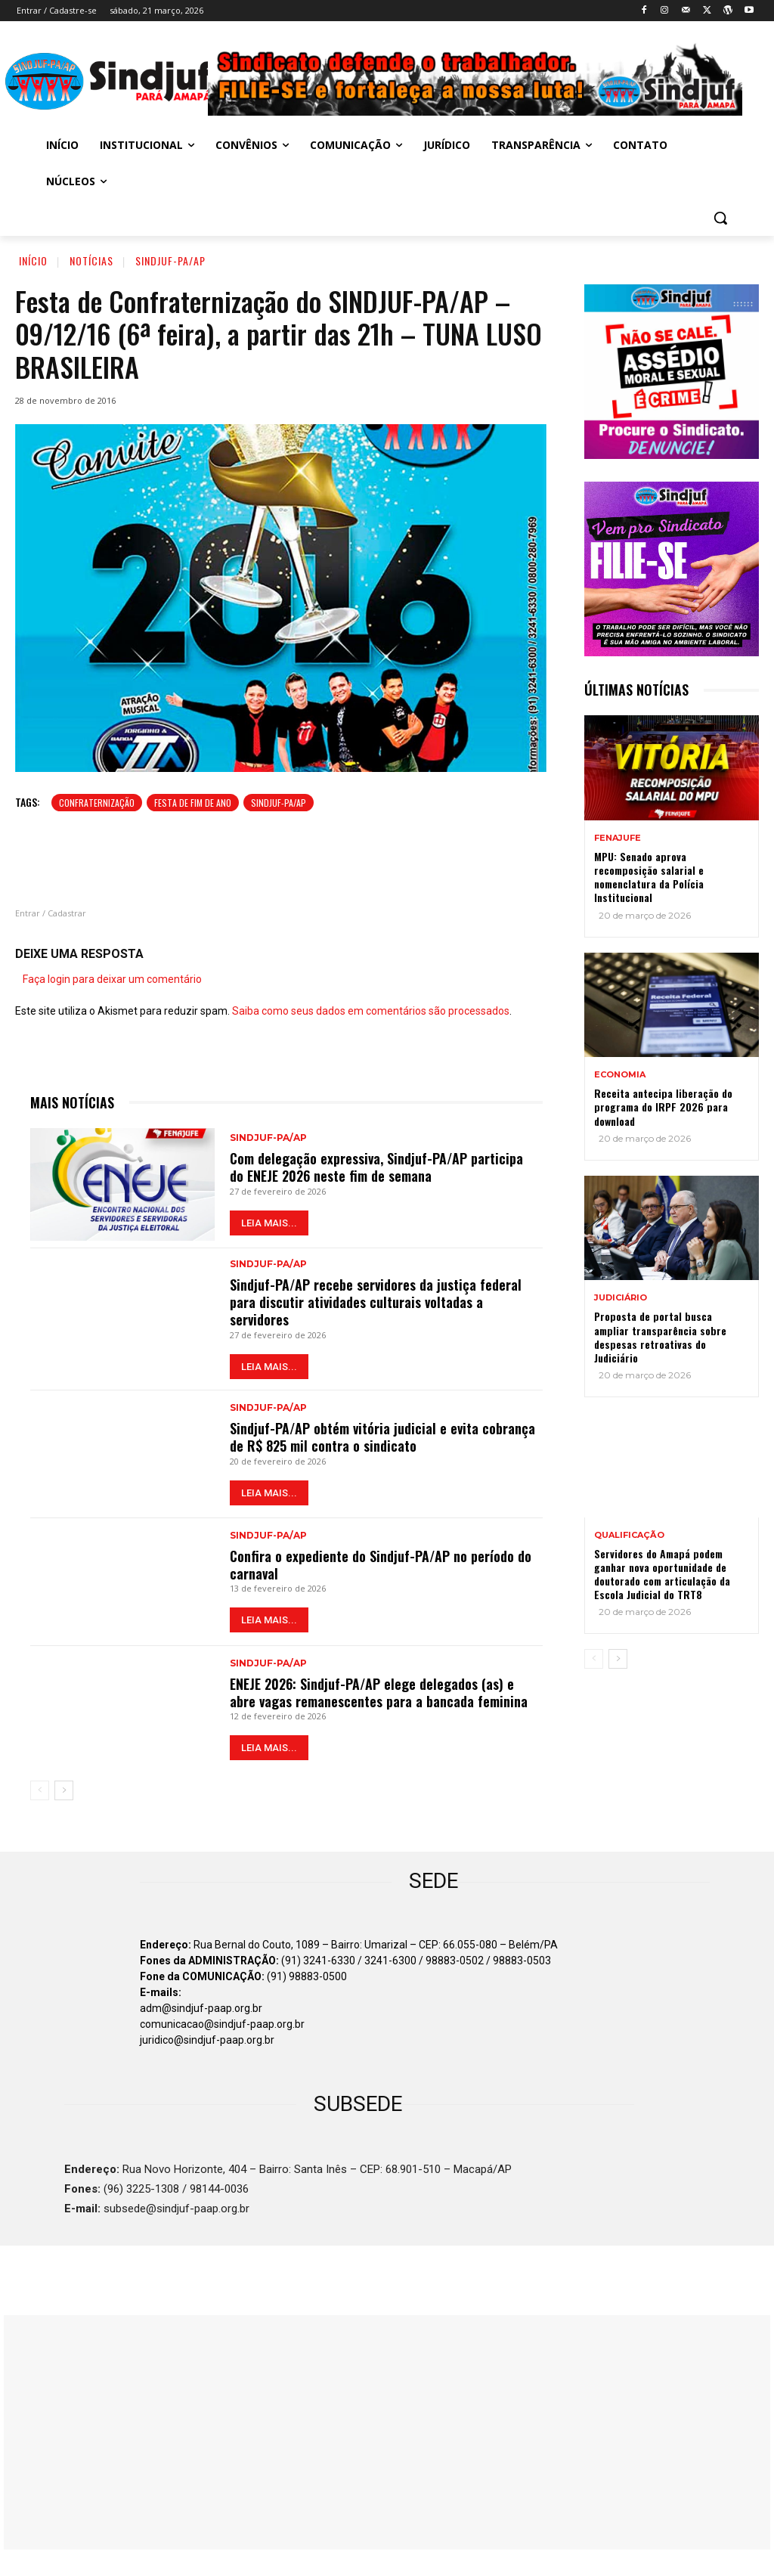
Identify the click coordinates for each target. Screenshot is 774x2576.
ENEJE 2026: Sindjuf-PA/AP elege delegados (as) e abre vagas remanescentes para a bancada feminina (379, 1692)
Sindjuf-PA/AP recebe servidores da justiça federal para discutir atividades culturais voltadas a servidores (376, 1302)
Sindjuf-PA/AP (170, 260)
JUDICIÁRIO (620, 1298)
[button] (720, 218)
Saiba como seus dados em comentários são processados (370, 1011)
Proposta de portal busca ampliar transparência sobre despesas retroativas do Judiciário (660, 1336)
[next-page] (63, 1790)
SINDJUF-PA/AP (278, 802)
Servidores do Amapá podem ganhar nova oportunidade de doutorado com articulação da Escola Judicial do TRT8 (662, 1574)
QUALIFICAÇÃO (629, 1535)
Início (33, 260)
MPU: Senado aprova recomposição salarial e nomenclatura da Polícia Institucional (649, 877)
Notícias (91, 260)
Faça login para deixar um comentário (112, 979)
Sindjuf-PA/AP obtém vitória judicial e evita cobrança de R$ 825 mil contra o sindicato (382, 1436)
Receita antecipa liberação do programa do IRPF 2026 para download (663, 1106)
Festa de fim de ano (192, 802)
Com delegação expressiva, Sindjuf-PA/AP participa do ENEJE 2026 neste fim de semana (376, 1167)
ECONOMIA (620, 1075)
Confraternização (97, 802)
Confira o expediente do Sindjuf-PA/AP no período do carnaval (380, 1564)
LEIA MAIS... (269, 1223)
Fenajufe (617, 838)
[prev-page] (39, 1790)
